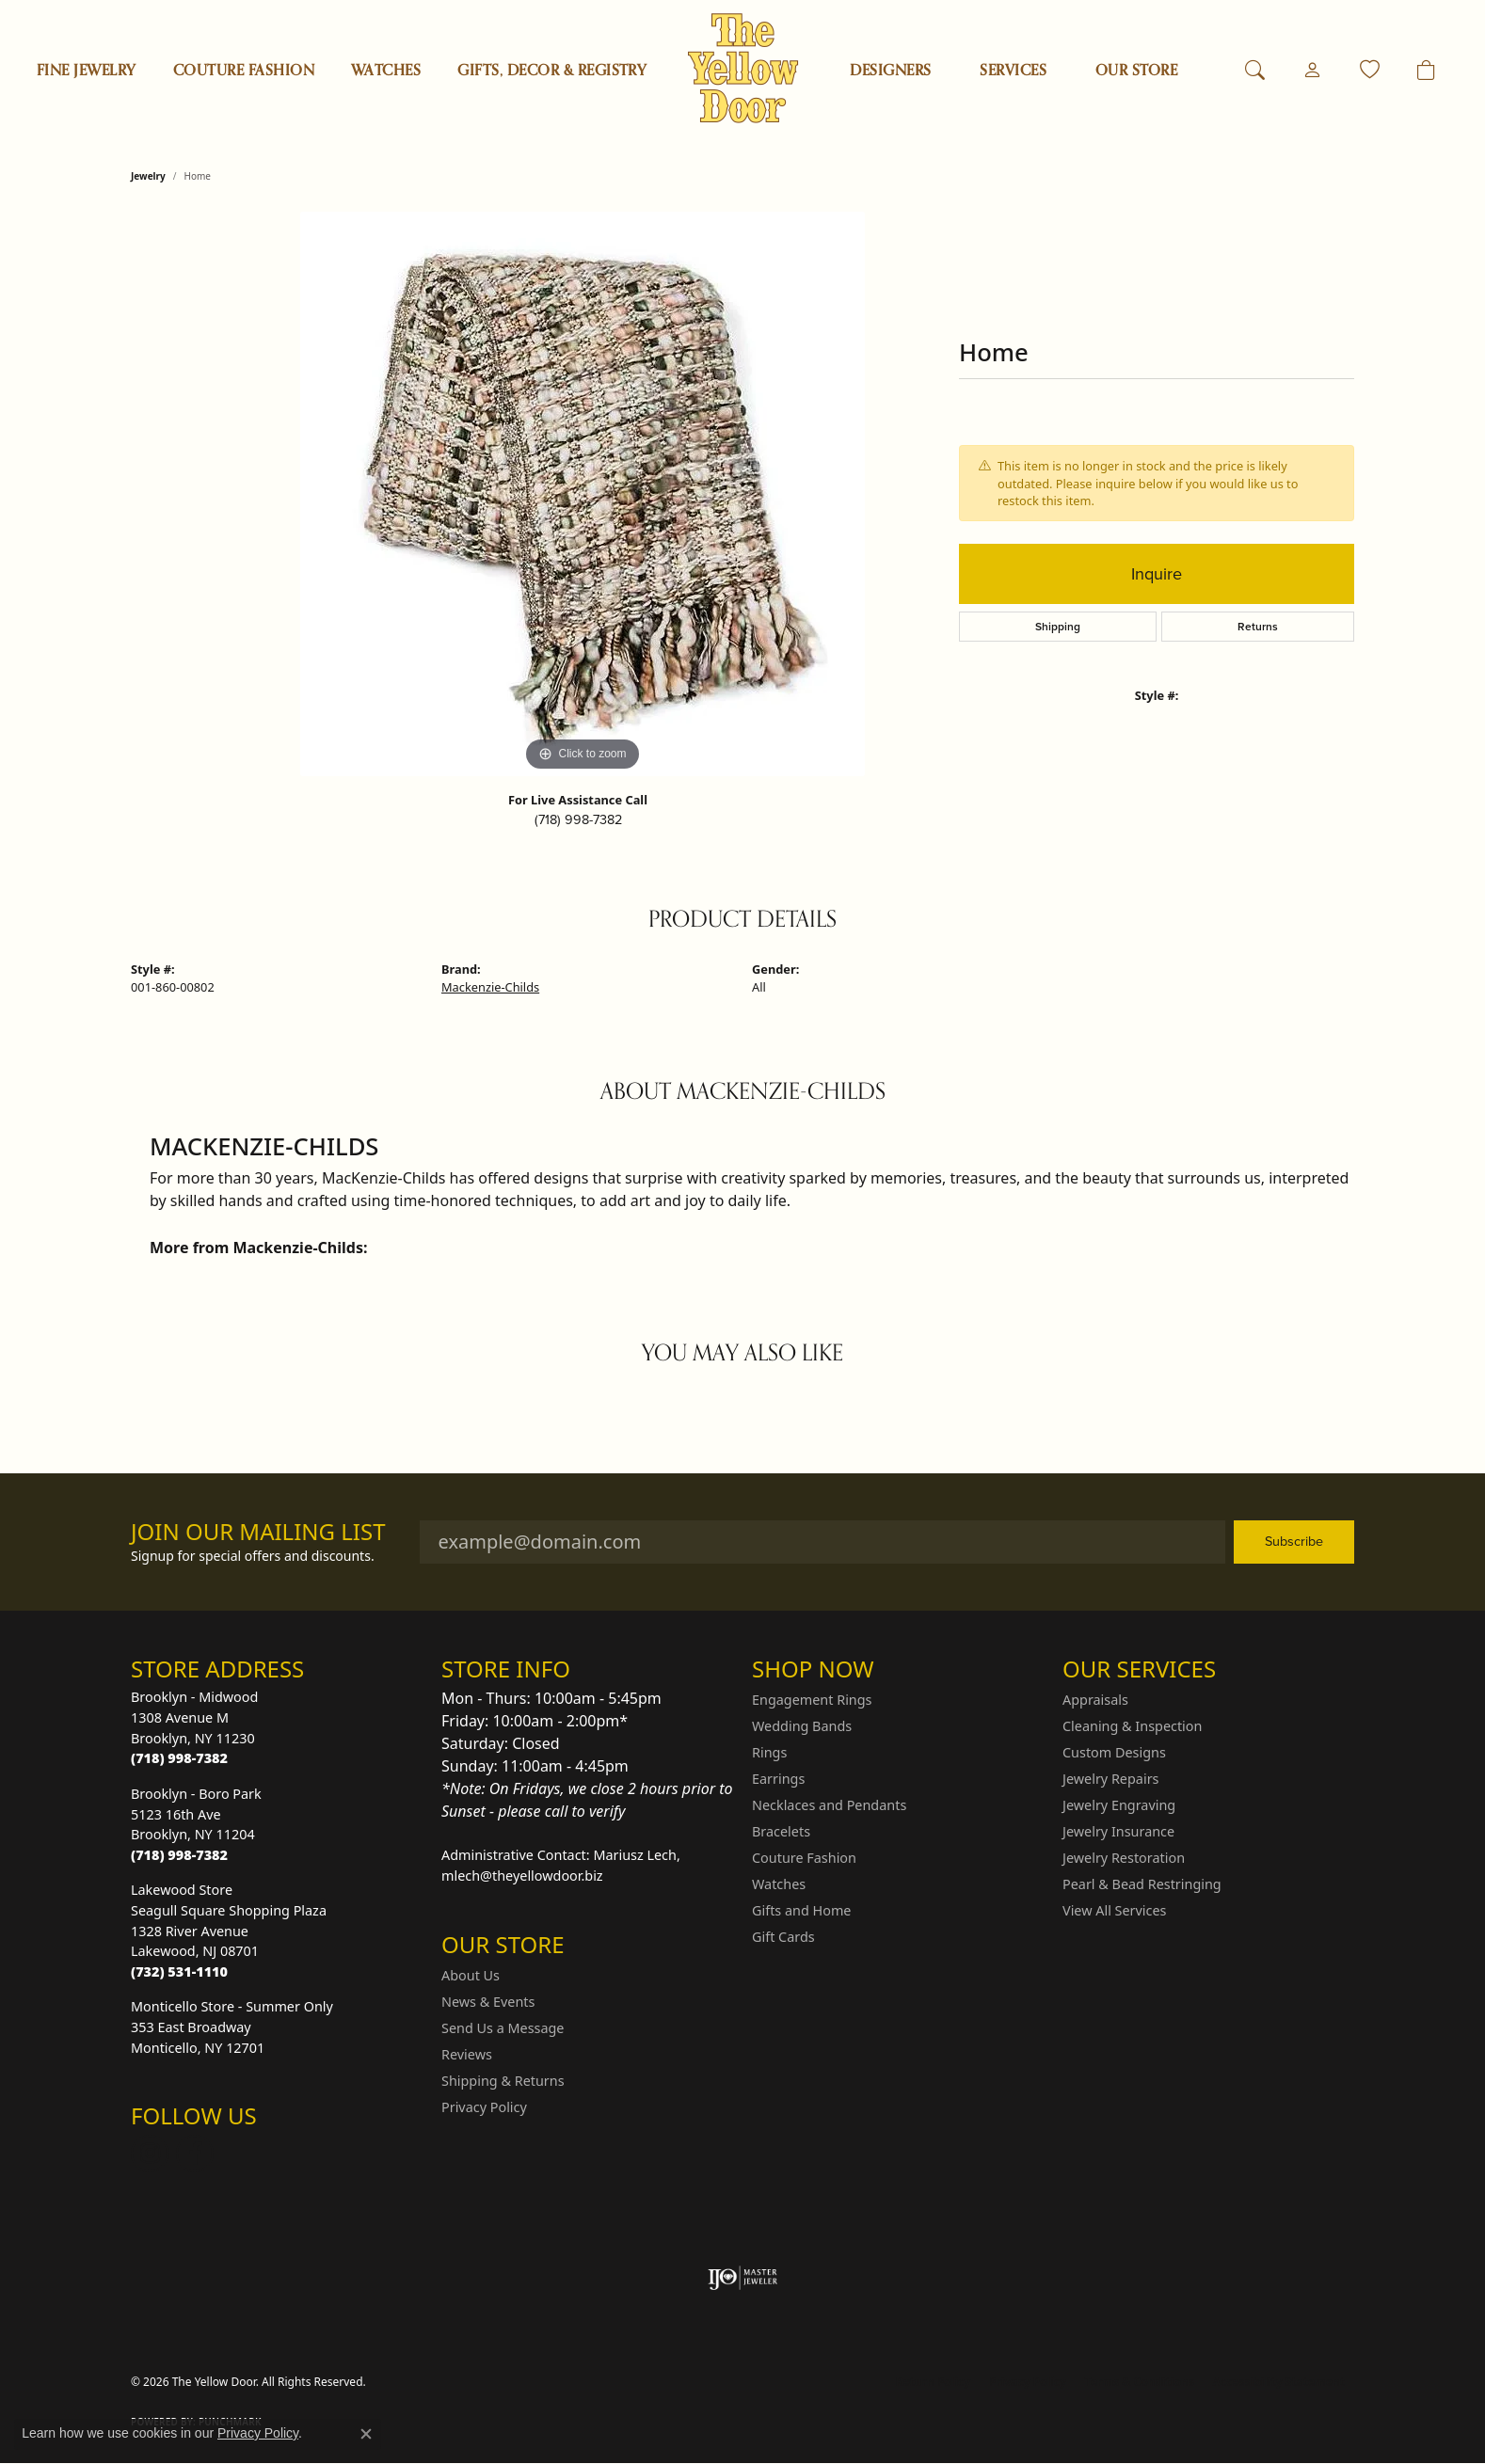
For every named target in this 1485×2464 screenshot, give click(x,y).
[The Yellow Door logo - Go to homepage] (743, 68)
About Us (470, 1975)
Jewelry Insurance (1118, 1831)
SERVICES (1013, 70)
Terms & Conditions (1139, 2382)
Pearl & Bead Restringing (1142, 1884)
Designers (890, 70)
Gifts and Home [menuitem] (801, 1910)
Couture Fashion (243, 70)
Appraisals (1095, 1700)
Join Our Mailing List (258, 1532)
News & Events (488, 2002)
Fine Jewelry (86, 70)
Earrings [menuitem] (778, 1779)
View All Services (1114, 1910)
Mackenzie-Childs (490, 986)
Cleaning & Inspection (1132, 1726)
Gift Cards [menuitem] (783, 1937)
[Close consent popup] (366, 2434)
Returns (1258, 626)
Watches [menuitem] (779, 1884)
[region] (582, 494)
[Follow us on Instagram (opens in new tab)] (149, 2153)
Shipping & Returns (503, 2081)
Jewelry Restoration (1123, 1858)
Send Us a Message (502, 2028)
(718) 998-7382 (578, 819)
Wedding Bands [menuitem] (802, 1726)
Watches (386, 70)
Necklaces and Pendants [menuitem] (829, 1805)
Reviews (466, 2054)
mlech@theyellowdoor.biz (522, 1875)
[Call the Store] (179, 1758)
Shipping (1057, 626)
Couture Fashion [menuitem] (804, 1858)
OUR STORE (1136, 70)
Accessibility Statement (1279, 2382)
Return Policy (933, 2382)
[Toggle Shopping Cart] (1426, 70)
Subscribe (1294, 1541)
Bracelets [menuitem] (781, 1831)
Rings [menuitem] (769, 1752)
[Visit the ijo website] (743, 2277)
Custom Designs (1114, 1752)
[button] (1255, 70)
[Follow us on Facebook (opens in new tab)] (195, 2153)
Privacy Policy (484, 2107)
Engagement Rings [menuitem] (812, 1700)
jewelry (148, 176)
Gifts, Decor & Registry (552, 70)
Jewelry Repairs (1110, 1779)
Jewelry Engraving (1118, 1805)
